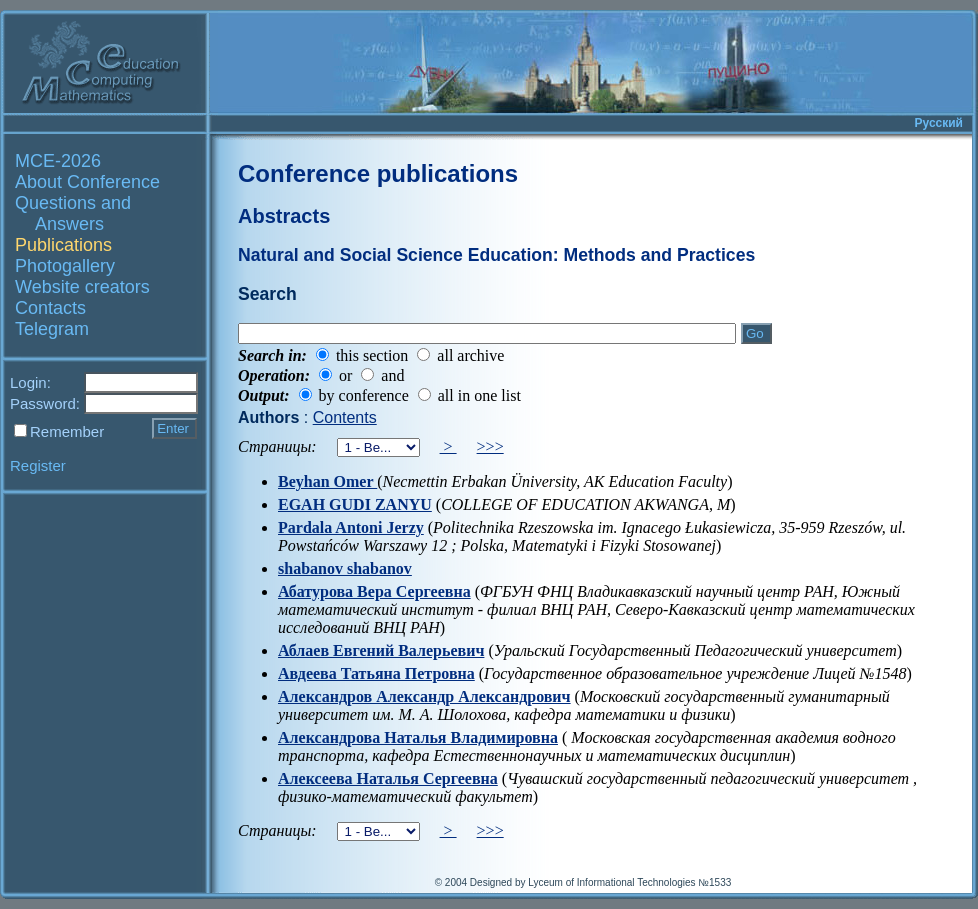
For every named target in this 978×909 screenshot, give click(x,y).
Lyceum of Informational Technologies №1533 (629, 882)
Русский (939, 123)
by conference (364, 395)
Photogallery (65, 266)
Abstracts (284, 216)
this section (372, 355)
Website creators (82, 287)
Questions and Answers (73, 213)
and (392, 375)
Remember (67, 431)
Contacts (50, 308)
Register (38, 465)
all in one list (479, 395)
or (345, 375)
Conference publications (378, 173)
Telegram (52, 329)
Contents (345, 417)
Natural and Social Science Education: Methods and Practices (496, 255)
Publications (63, 245)
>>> (490, 446)
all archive (470, 355)
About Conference (87, 182)
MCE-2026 (58, 161)
